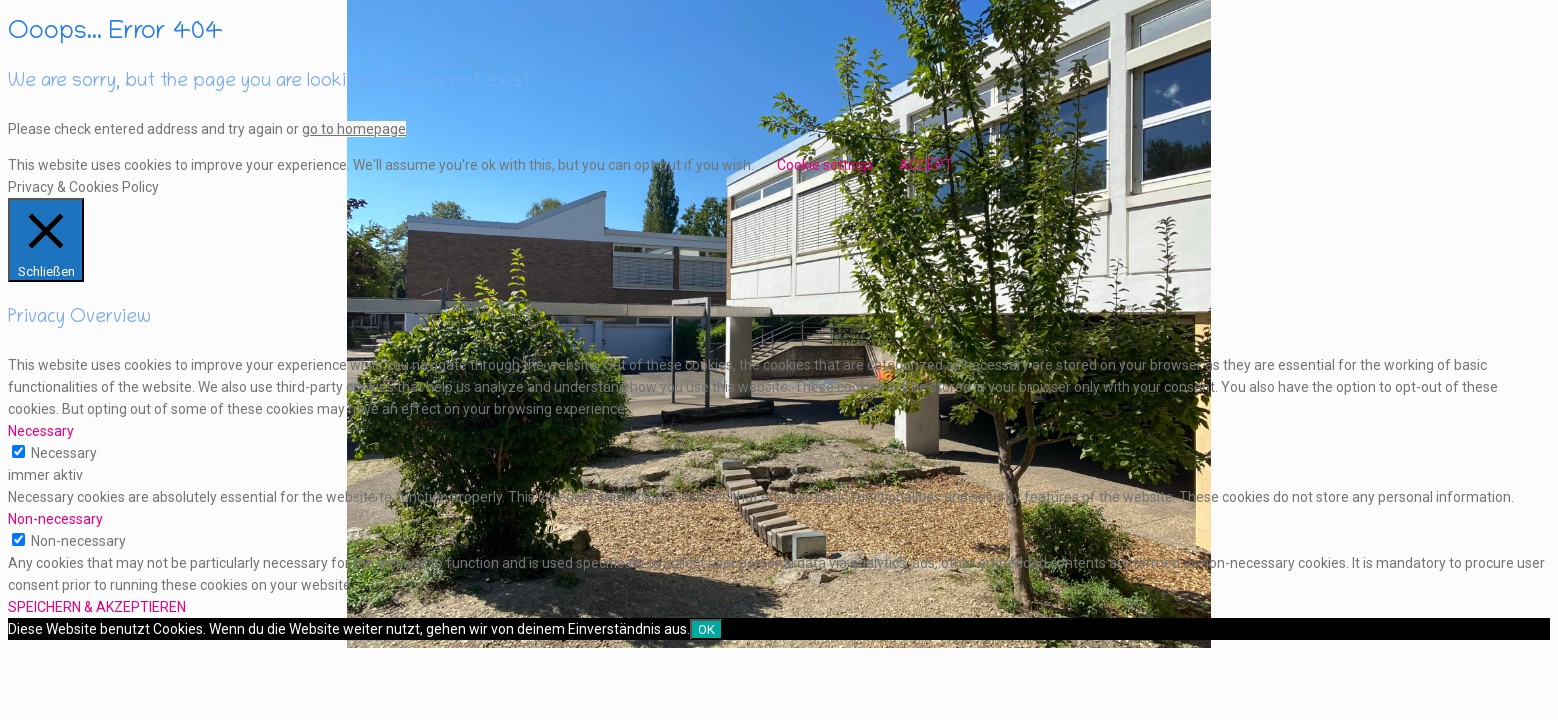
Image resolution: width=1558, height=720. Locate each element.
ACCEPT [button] (926, 165)
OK (706, 629)
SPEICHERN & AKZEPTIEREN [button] (97, 607)
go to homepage (354, 129)
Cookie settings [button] (825, 165)
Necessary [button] (41, 431)
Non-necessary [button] (55, 519)
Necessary (64, 453)
